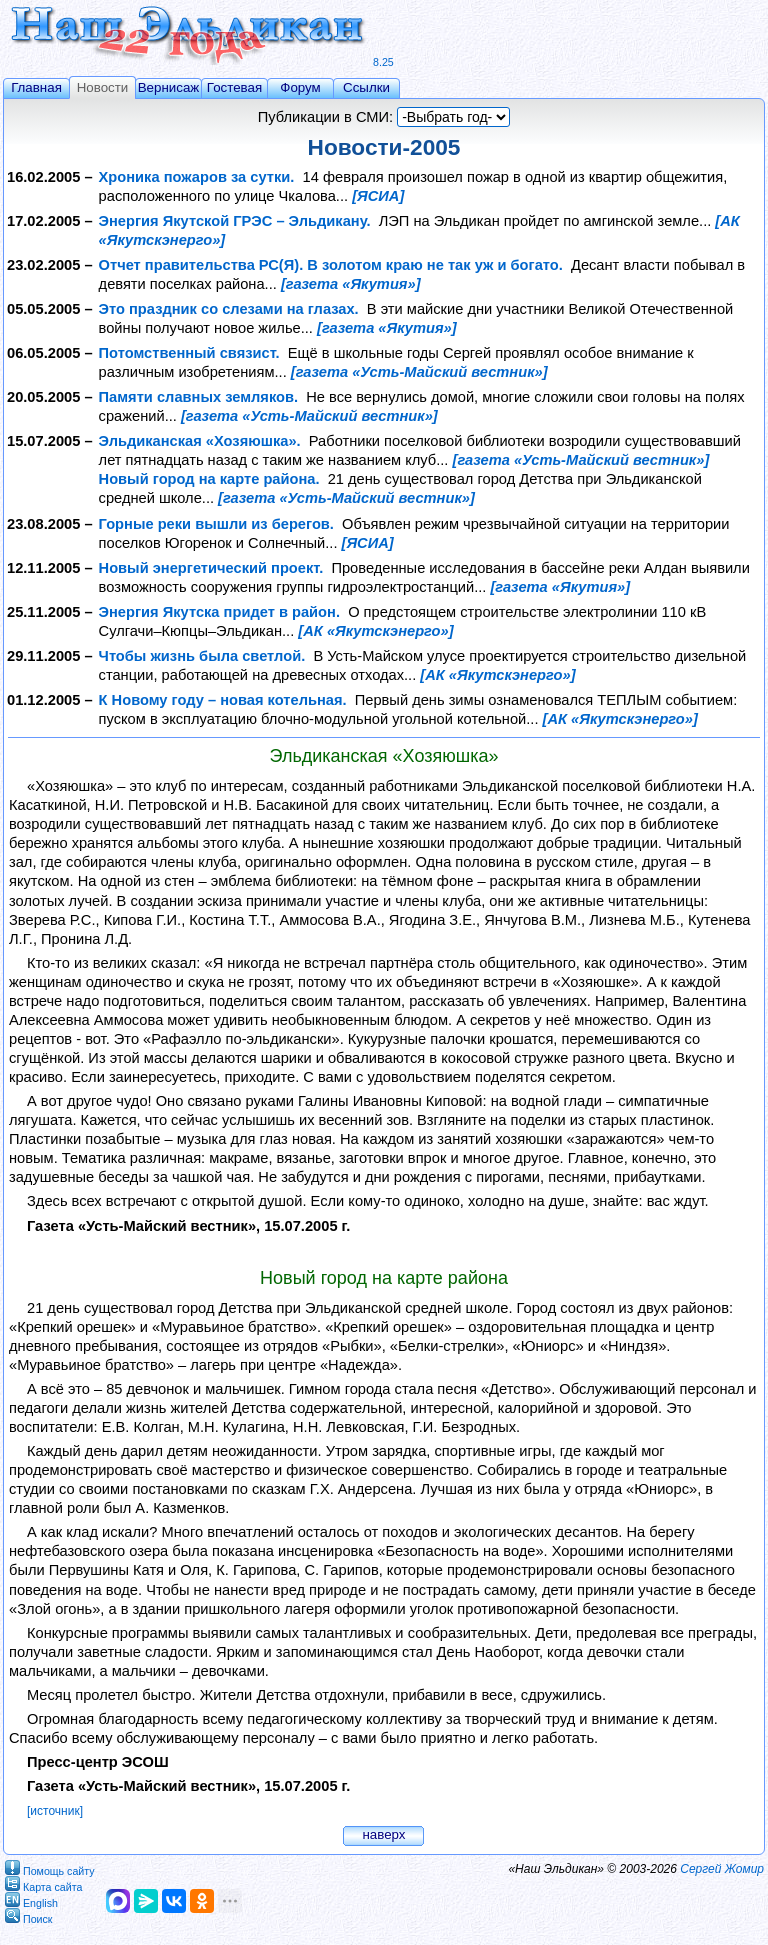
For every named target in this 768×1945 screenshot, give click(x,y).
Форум (300, 87)
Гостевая (234, 87)
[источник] (55, 1811)
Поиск (29, 1915)
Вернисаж (169, 87)
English (31, 1899)
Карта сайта (43, 1883)
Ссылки (366, 87)
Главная (36, 87)
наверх (383, 1834)
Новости (103, 87)
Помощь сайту (50, 1867)
